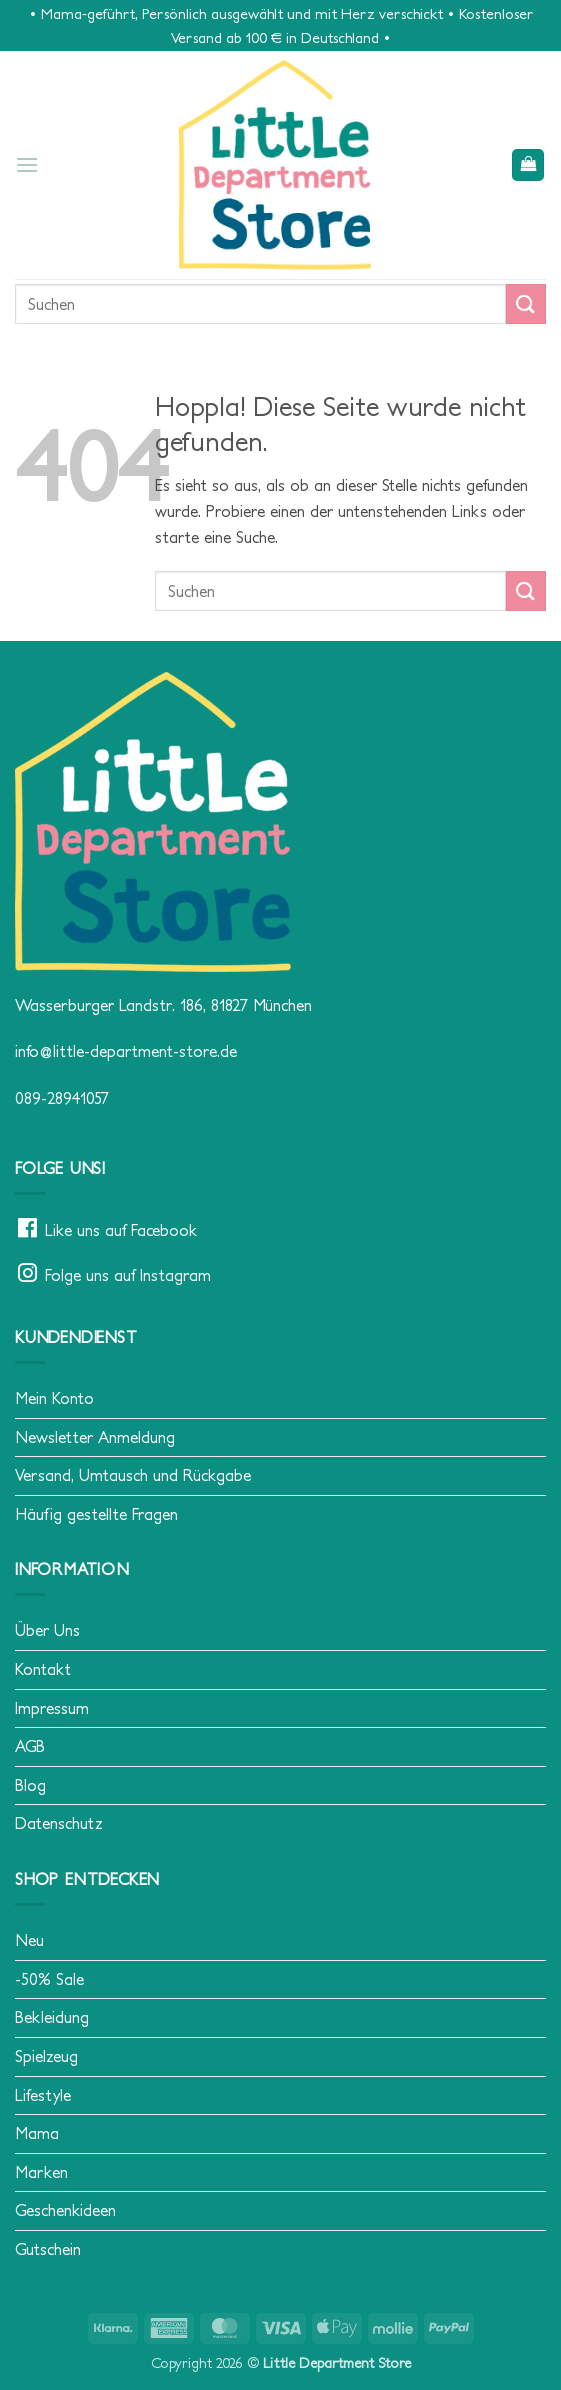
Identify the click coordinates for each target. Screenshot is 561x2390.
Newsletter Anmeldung (95, 1437)
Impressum (52, 1708)
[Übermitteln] (526, 303)
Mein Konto (54, 1398)
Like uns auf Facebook (121, 1230)
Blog (30, 1785)
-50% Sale (49, 1979)
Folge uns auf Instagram (128, 1275)
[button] (27, 164)
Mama (37, 2133)
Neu (29, 1940)
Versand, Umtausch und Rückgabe (133, 1475)
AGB (30, 1746)
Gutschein (48, 2249)
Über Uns (47, 1630)
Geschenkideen (65, 2210)
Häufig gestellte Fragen (96, 1514)
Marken (41, 2172)
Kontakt (43, 1669)
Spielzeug (46, 2056)
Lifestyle (43, 2095)
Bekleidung (52, 2017)
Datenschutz (59, 1823)
